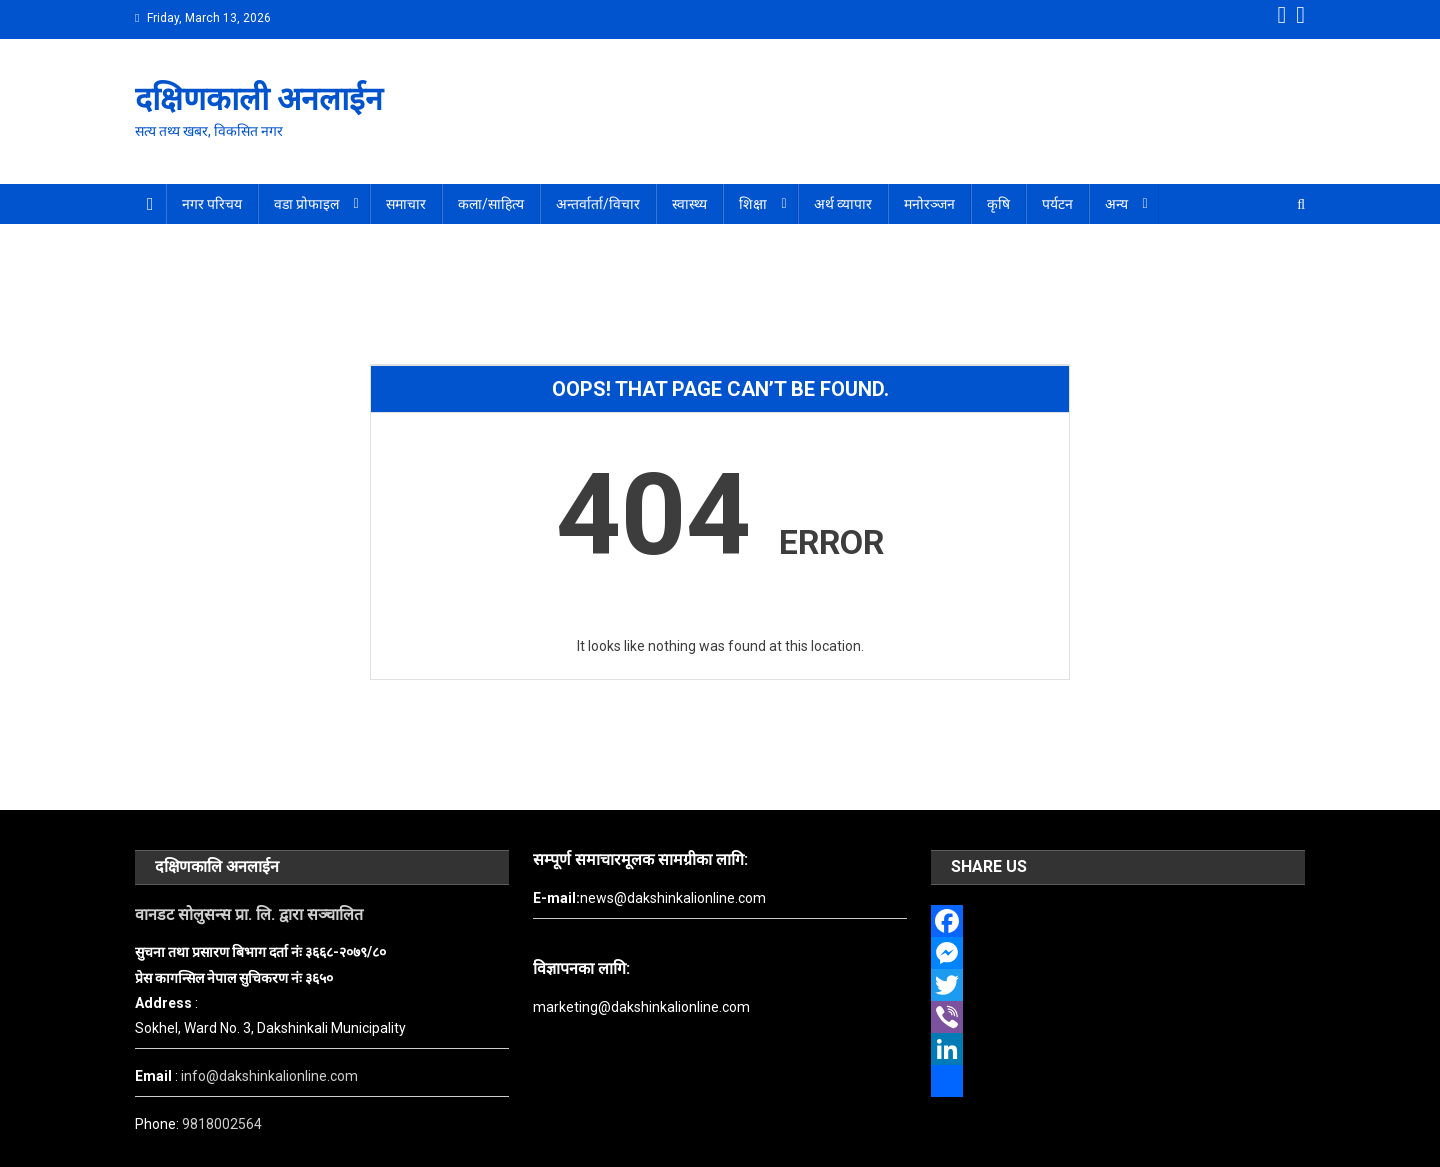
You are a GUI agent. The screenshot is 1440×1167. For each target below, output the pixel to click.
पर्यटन (1057, 204)
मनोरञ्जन (929, 204)
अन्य (1116, 204)
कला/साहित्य (491, 204)
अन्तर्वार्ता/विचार (598, 204)
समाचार (406, 204)
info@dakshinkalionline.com (269, 1076)
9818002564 (222, 1124)
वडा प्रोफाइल (306, 204)
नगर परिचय (212, 204)
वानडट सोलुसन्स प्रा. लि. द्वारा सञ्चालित (249, 914)
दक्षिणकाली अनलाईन (259, 99)
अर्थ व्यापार (843, 204)
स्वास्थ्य (689, 204)
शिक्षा (753, 204)
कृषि (998, 204)
